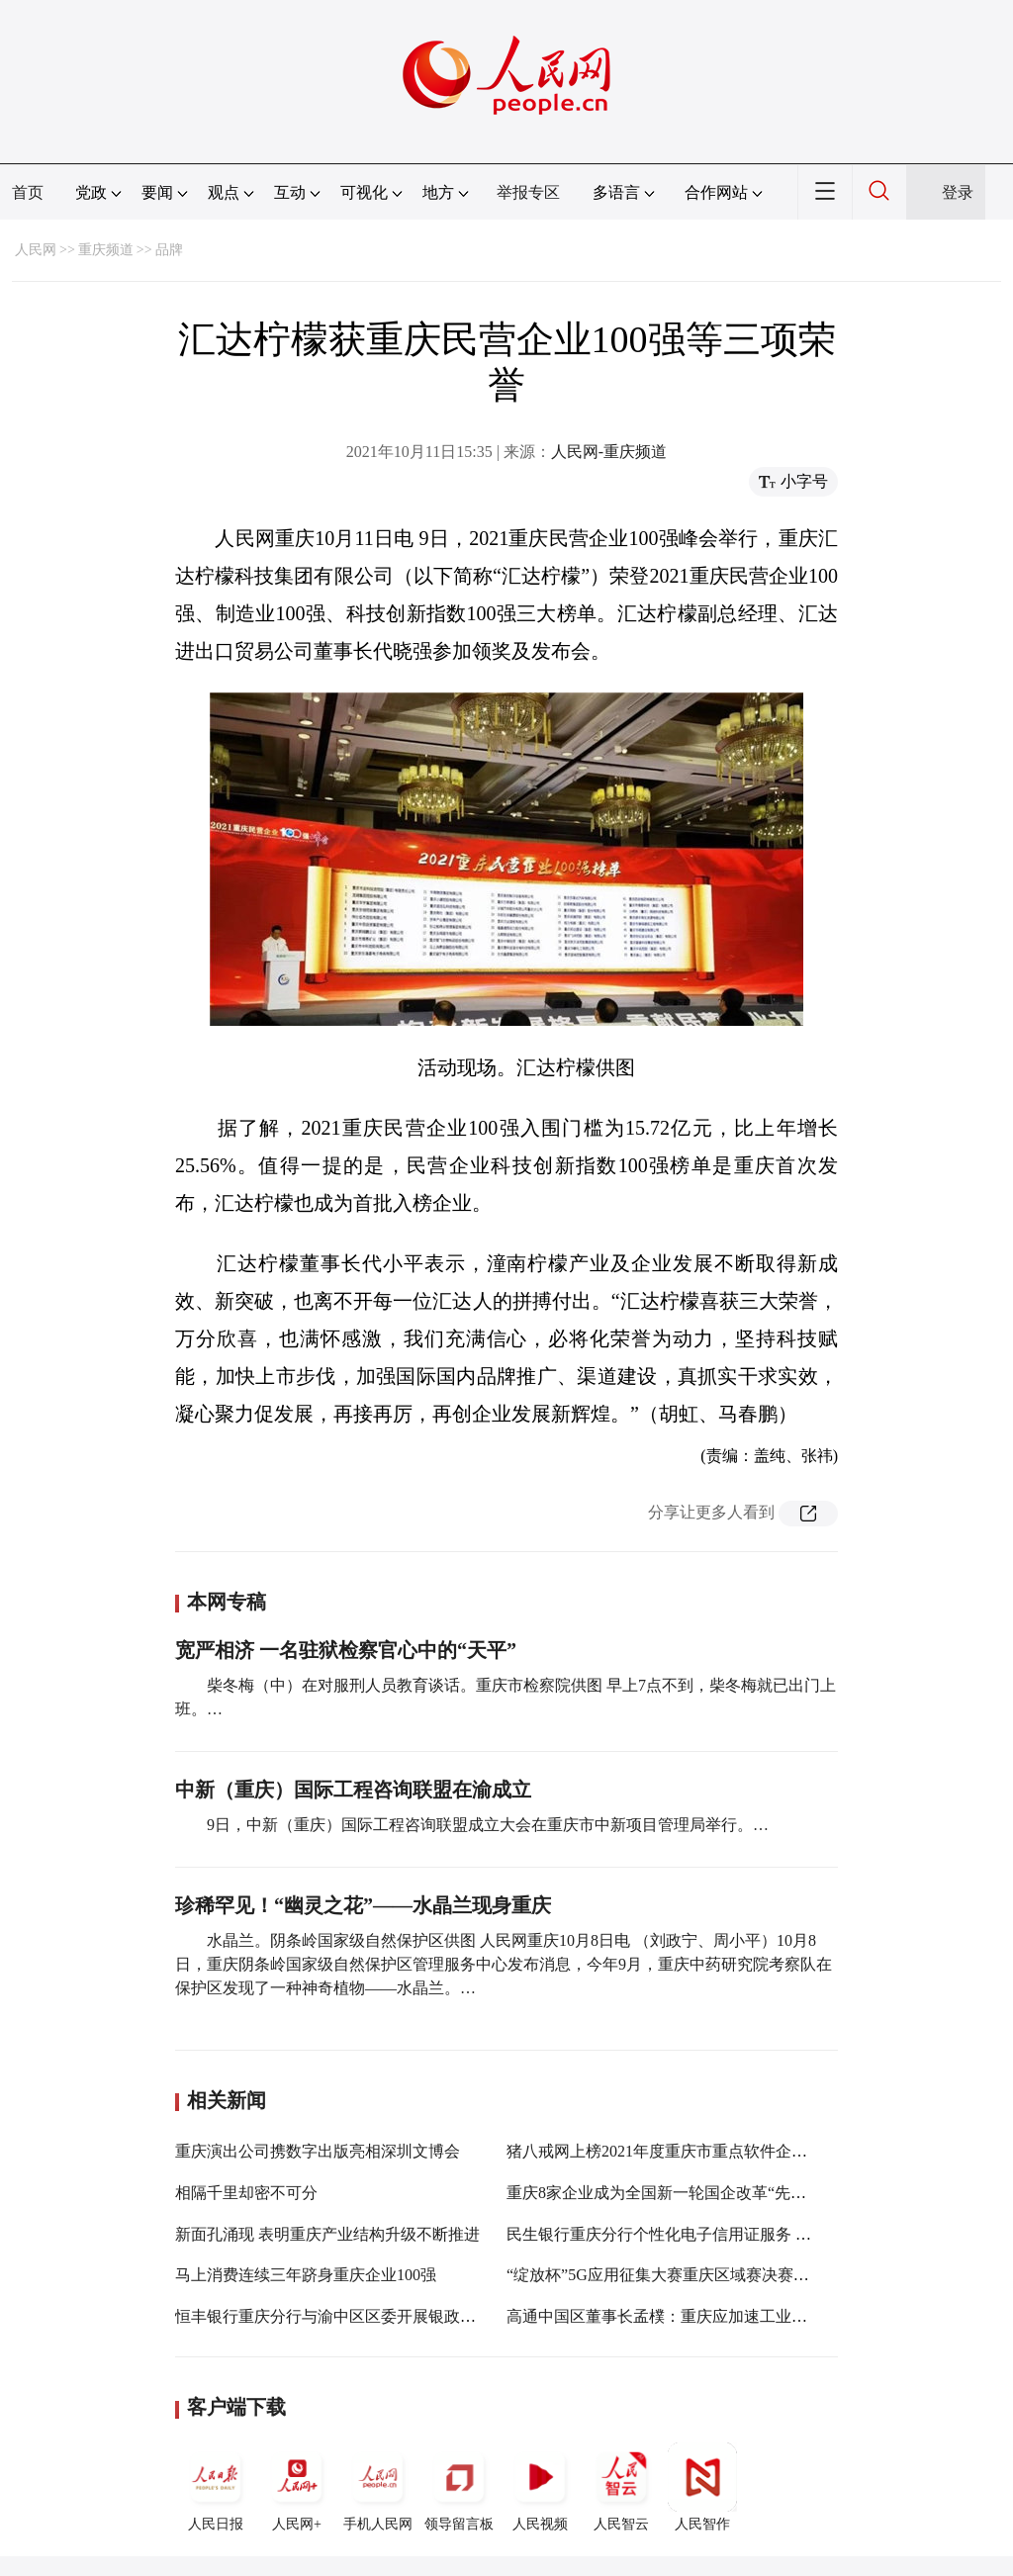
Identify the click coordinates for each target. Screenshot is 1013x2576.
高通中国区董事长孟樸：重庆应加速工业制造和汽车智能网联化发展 (743, 2316)
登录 (957, 192)
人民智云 (621, 2486)
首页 (28, 192)
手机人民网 (378, 2486)
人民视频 (540, 2486)
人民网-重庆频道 (609, 451)
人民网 (35, 249)
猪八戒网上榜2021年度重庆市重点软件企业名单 (672, 2151)
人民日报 (215, 2486)
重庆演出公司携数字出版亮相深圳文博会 (317, 2151)
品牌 (169, 249)
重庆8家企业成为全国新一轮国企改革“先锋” (659, 2192)
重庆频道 (106, 249)
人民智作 (702, 2486)
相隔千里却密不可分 (246, 2192)
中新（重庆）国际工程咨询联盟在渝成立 (353, 1789)
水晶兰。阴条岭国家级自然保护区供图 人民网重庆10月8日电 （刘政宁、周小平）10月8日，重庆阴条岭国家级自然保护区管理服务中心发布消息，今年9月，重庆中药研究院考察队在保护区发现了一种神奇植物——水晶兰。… (503, 1964)
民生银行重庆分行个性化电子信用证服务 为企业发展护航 (706, 2234)
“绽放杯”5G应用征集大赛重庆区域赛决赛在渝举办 (681, 2274)
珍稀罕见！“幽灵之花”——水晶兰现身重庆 (363, 1905)
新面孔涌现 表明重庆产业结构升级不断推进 (327, 2234)
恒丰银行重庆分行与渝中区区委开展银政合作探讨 (349, 2316)
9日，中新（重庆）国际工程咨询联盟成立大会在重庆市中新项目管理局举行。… (488, 1824)
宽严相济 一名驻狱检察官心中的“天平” (345, 1650)
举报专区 (528, 192)
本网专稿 (226, 1601)
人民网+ (296, 2486)
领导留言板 (459, 2486)
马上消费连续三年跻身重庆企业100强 (305, 2274)
